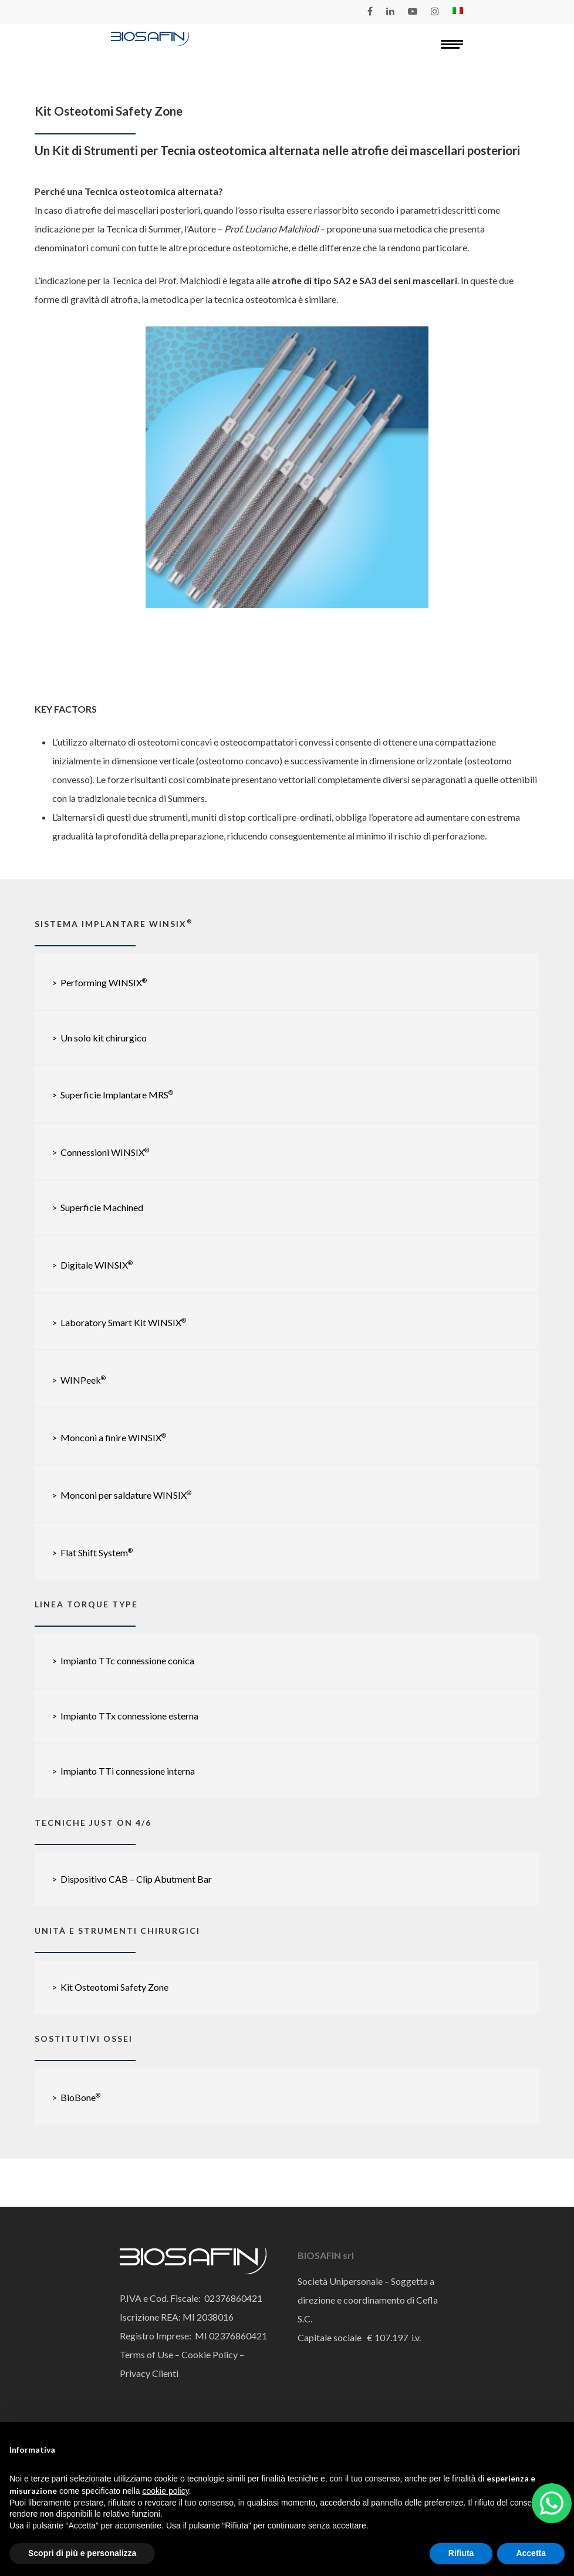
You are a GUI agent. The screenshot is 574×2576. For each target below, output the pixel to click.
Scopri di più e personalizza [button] (82, 2553)
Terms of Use (146, 2354)
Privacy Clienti (149, 2373)
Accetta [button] (531, 2553)
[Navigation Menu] (452, 44)
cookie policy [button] (166, 2491)
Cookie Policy (209, 2354)
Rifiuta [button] (461, 2553)
